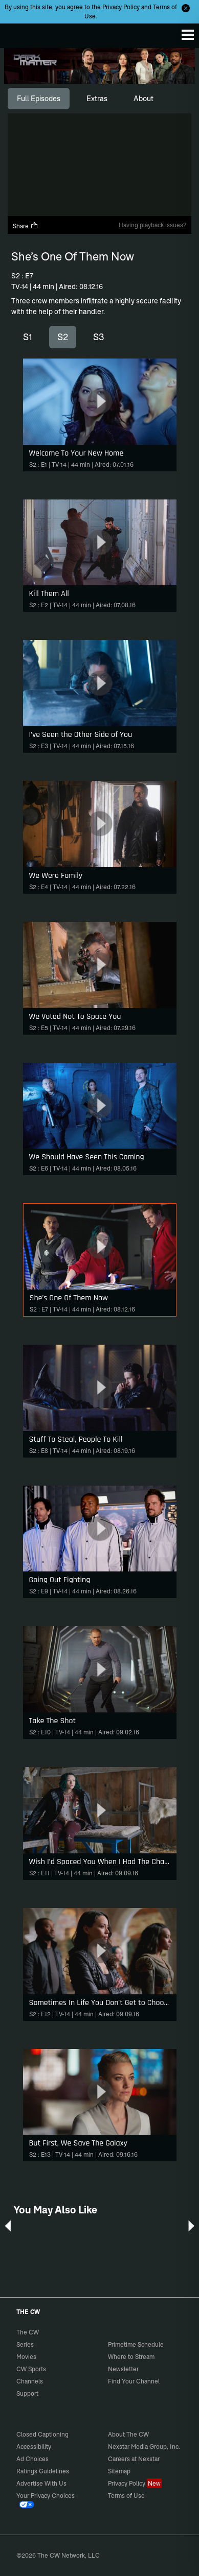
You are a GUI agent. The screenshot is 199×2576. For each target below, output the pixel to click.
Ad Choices (32, 2459)
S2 (62, 337)
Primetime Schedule (136, 2344)
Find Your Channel (134, 2381)
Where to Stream (131, 2356)
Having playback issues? (152, 225)
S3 (98, 337)
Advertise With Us (41, 2483)
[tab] (39, 98)
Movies (26, 2356)
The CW (18, 33)
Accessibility (33, 2446)
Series (25, 2344)
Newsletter (123, 2369)
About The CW (128, 2434)
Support (27, 2393)
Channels (29, 2381)
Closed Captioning (42, 2434)
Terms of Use (126, 2495)
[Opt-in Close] (186, 8)
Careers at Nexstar (134, 2459)
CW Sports (31, 2369)
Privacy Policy (121, 7)
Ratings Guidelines (42, 2471)
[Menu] (188, 35)
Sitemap (119, 2471)
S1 (27, 337)
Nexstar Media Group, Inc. (144, 2446)
